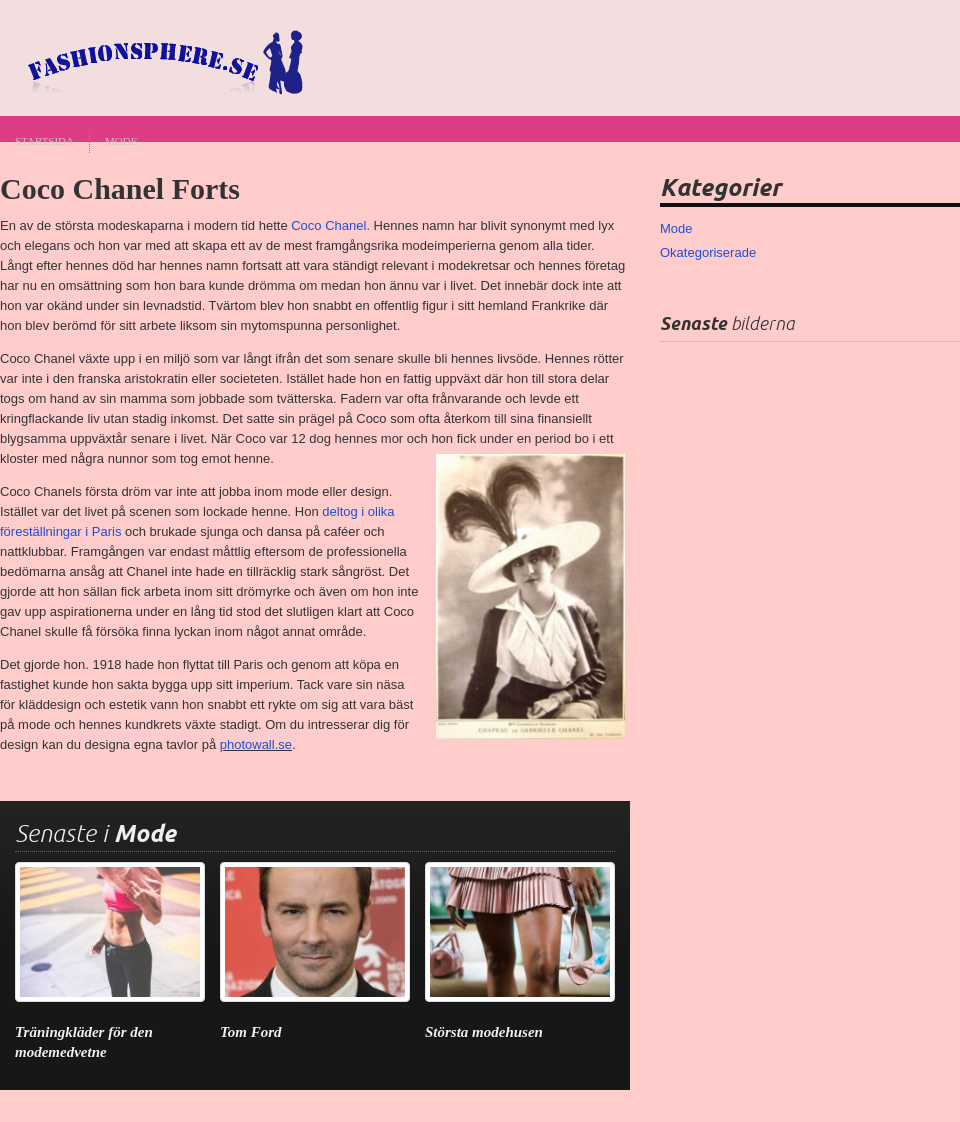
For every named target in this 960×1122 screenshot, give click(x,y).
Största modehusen (484, 1032)
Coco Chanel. (330, 225)
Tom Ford (251, 1032)
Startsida (44, 141)
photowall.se (256, 744)
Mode (121, 141)
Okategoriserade (708, 252)
